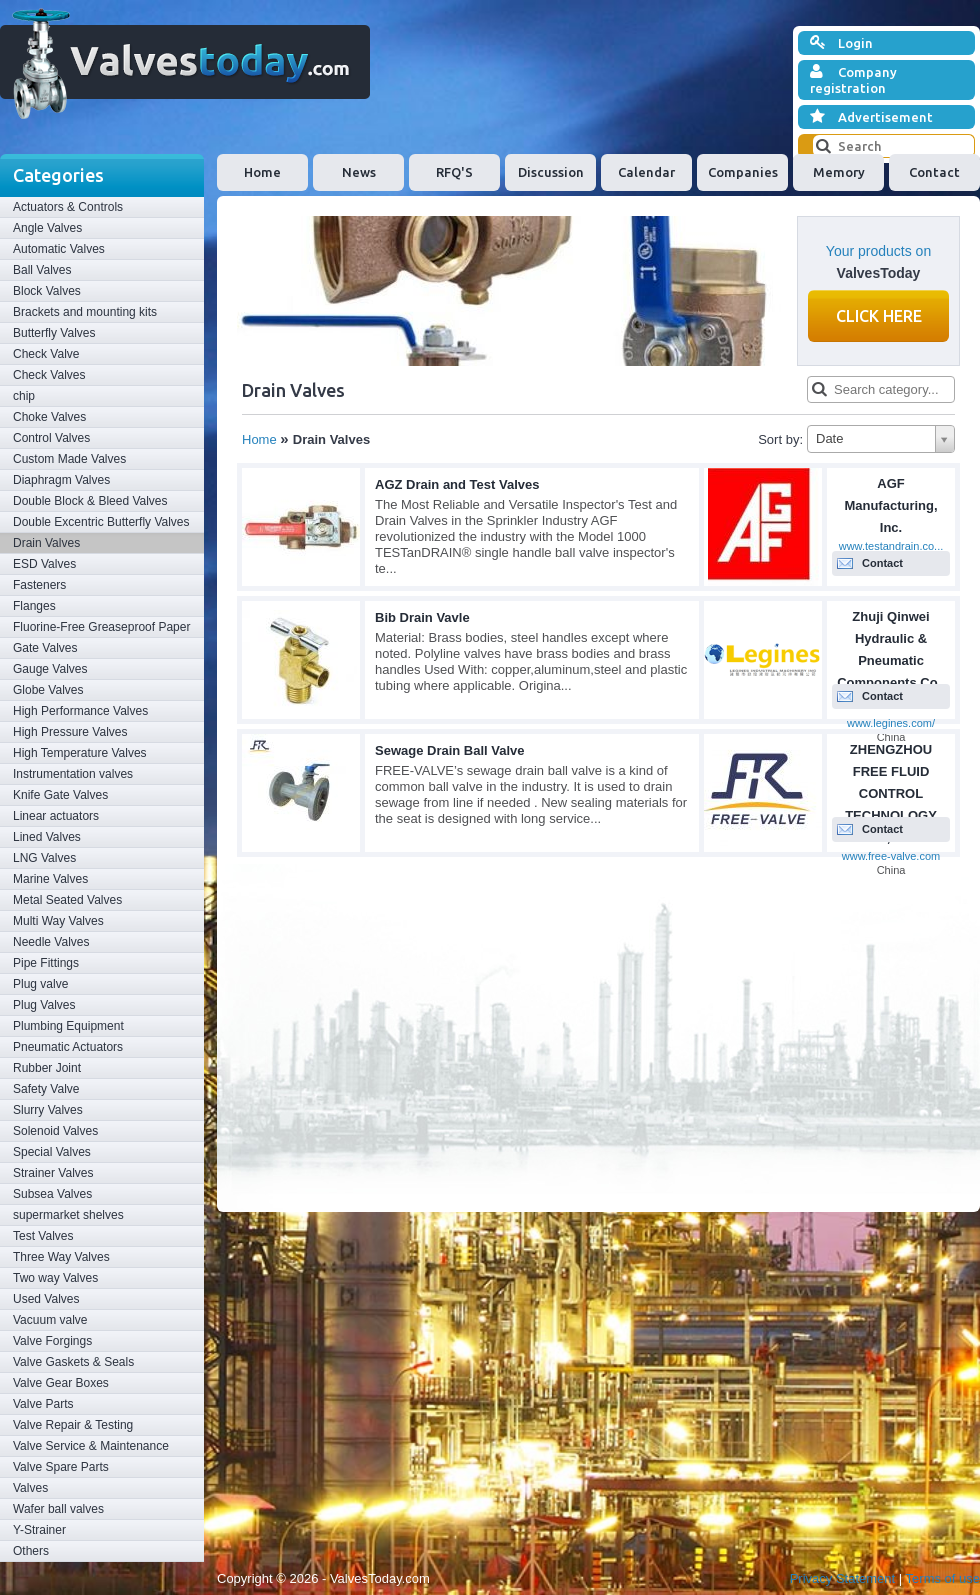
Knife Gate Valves (60, 795)
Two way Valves (55, 1278)
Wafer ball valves (58, 1509)
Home (262, 172)
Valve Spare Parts (61, 1467)
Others (31, 1551)
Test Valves (43, 1236)
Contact (934, 172)
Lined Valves (47, 837)
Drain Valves (46, 543)
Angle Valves (47, 228)
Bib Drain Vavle (422, 617)
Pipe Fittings (46, 963)
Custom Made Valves (69, 459)
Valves (30, 1488)
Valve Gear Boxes (61, 1383)
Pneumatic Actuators (68, 1047)
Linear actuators (56, 816)
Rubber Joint (47, 1068)
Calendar (646, 172)
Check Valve (46, 354)
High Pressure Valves (70, 732)
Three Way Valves (61, 1257)
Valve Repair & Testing (73, 1425)
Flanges (34, 606)
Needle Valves (51, 942)
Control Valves (51, 438)
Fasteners (39, 585)
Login (841, 43)
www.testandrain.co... (891, 546)
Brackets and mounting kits (85, 312)
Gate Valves (45, 648)
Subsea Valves (52, 1194)
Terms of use (943, 1578)
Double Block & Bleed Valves (90, 501)
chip (24, 396)
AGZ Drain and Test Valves (457, 484)
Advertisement (871, 117)
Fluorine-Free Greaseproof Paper (101, 627)
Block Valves (47, 291)
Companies (743, 172)
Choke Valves (49, 417)
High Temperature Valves (80, 753)
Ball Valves (42, 270)
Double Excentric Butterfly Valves (101, 522)
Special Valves (52, 1152)
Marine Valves (50, 879)
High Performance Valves (80, 711)
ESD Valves (44, 564)
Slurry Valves (48, 1110)
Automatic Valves (59, 249)
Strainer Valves (53, 1173)
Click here (879, 316)
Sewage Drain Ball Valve (450, 750)
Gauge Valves (50, 669)
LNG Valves (44, 858)
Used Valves (46, 1299)
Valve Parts (43, 1404)
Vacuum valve (50, 1320)
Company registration (853, 79)
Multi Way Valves (58, 921)
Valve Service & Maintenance (91, 1446)
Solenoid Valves (55, 1131)
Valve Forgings (52, 1341)
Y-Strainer (39, 1530)
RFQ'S (454, 172)
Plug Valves (44, 1005)
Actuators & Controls (68, 207)
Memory (839, 172)
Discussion (551, 172)
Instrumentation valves (73, 774)
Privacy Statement (843, 1578)
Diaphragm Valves (61, 480)
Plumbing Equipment (68, 1026)
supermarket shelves (68, 1215)
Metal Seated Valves (67, 900)
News (359, 172)
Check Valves (49, 375)
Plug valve (40, 984)
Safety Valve (46, 1089)
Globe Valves (48, 690)
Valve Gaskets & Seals (73, 1362)
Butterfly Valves (54, 333)
